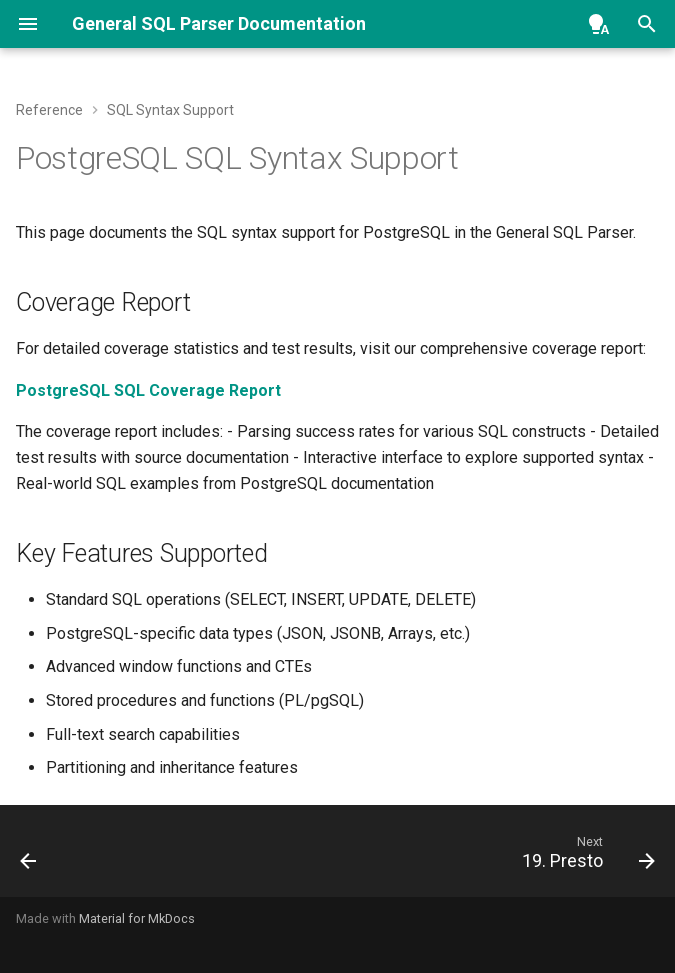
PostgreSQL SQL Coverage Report (148, 390)
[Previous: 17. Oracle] (30, 857)
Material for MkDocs (137, 918)
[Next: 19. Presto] (585, 857)
